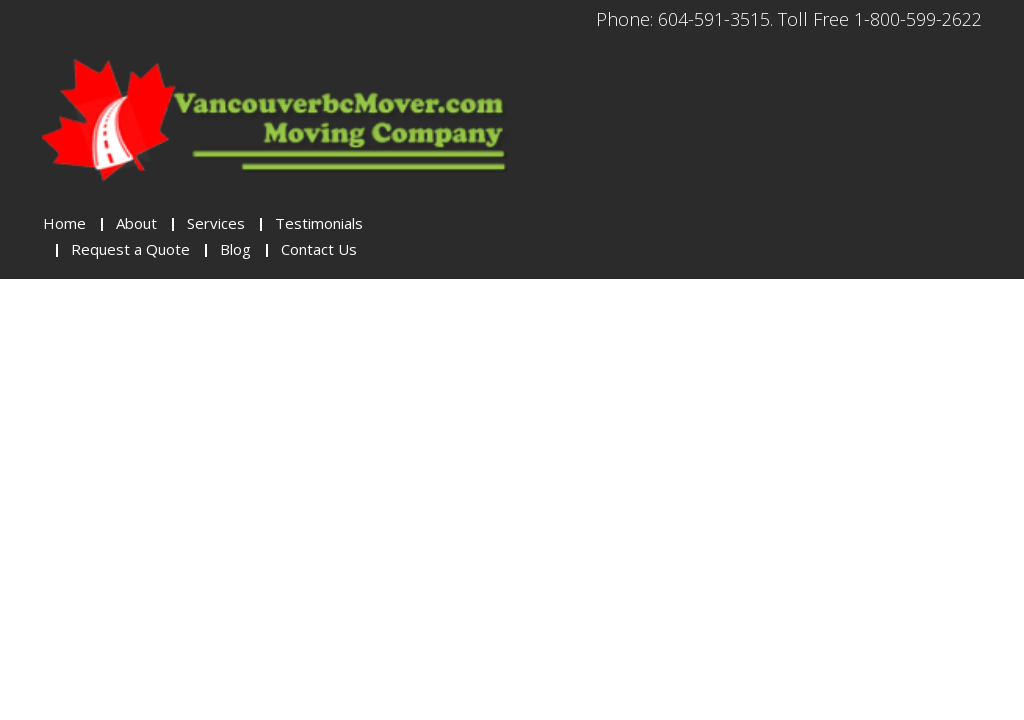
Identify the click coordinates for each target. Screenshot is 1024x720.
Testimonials (319, 223)
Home (64, 223)
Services (216, 223)
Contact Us (319, 249)
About (136, 223)
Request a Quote (130, 249)
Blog (235, 249)
